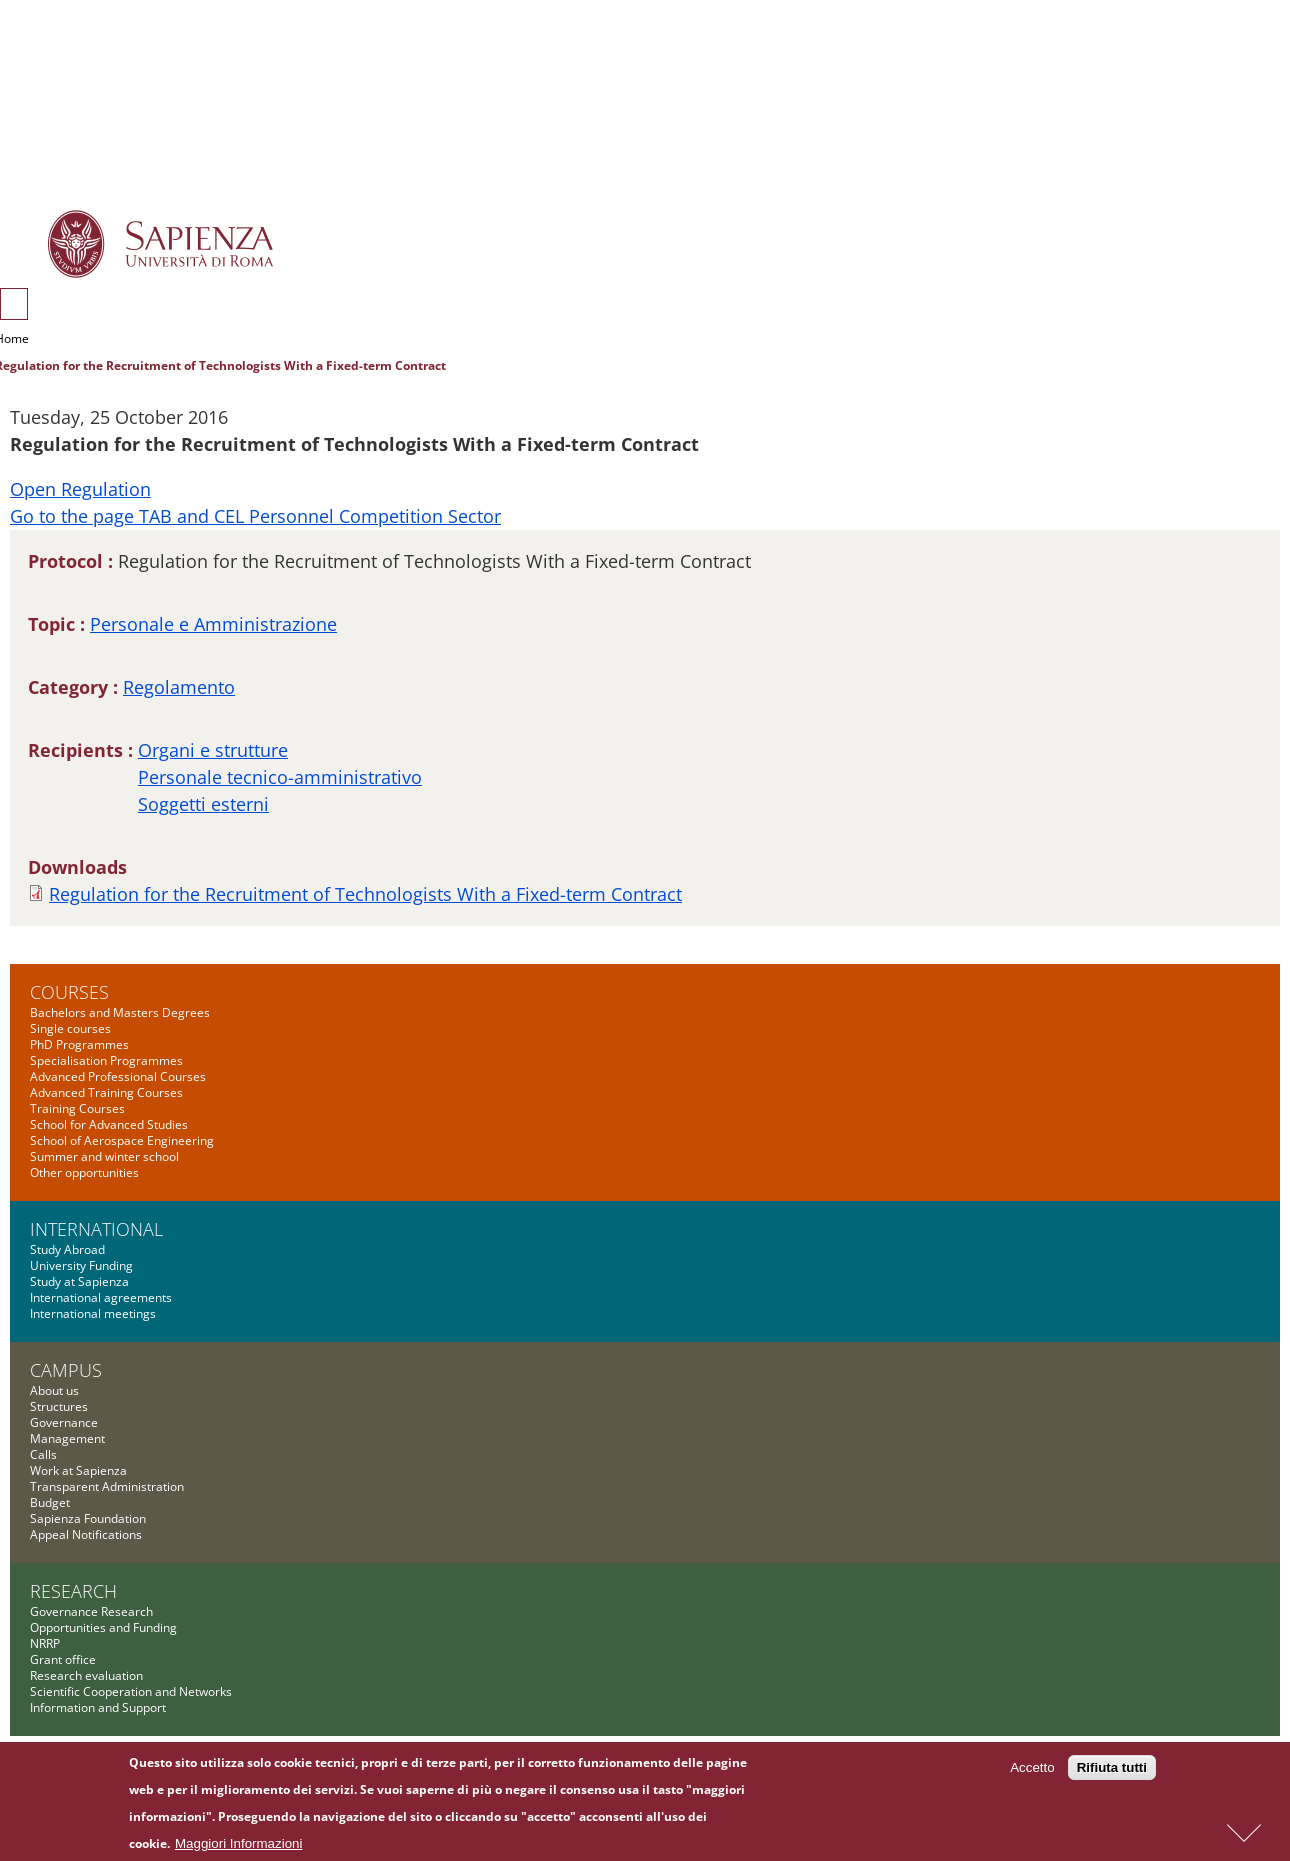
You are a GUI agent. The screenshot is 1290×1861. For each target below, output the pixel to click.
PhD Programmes (79, 1044)
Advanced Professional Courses (118, 1076)
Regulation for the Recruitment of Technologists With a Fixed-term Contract (365, 894)
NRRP (45, 1643)
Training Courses (77, 1108)
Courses (69, 992)
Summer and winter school (104, 1156)
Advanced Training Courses (106, 1092)
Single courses (70, 1028)
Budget (50, 1502)
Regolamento (179, 687)
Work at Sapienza (78, 1470)
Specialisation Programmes (106, 1060)
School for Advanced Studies (109, 1124)
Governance (64, 1422)
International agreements (101, 1297)
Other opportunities (84, 1172)
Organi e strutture (213, 750)
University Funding (81, 1265)
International (96, 1229)
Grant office (63, 1659)
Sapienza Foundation (88, 1518)
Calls (43, 1454)
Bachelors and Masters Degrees (120, 1012)
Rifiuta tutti (1112, 1772)
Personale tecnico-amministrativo (280, 777)
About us (54, 1390)
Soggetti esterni (203, 804)
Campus (66, 1370)
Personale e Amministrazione (213, 624)
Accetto (1032, 1772)
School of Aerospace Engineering (122, 1140)
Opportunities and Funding (103, 1627)
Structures (59, 1406)
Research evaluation (86, 1675)
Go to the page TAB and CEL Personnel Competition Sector (255, 516)
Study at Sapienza (79, 1281)
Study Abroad (67, 1249)
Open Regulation (80, 489)
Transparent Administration (107, 1486)
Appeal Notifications (86, 1534)
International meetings (93, 1313)
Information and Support (98, 1707)
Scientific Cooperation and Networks (131, 1691)
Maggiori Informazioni (238, 1848)
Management (67, 1438)
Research (73, 1591)
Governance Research (91, 1611)
